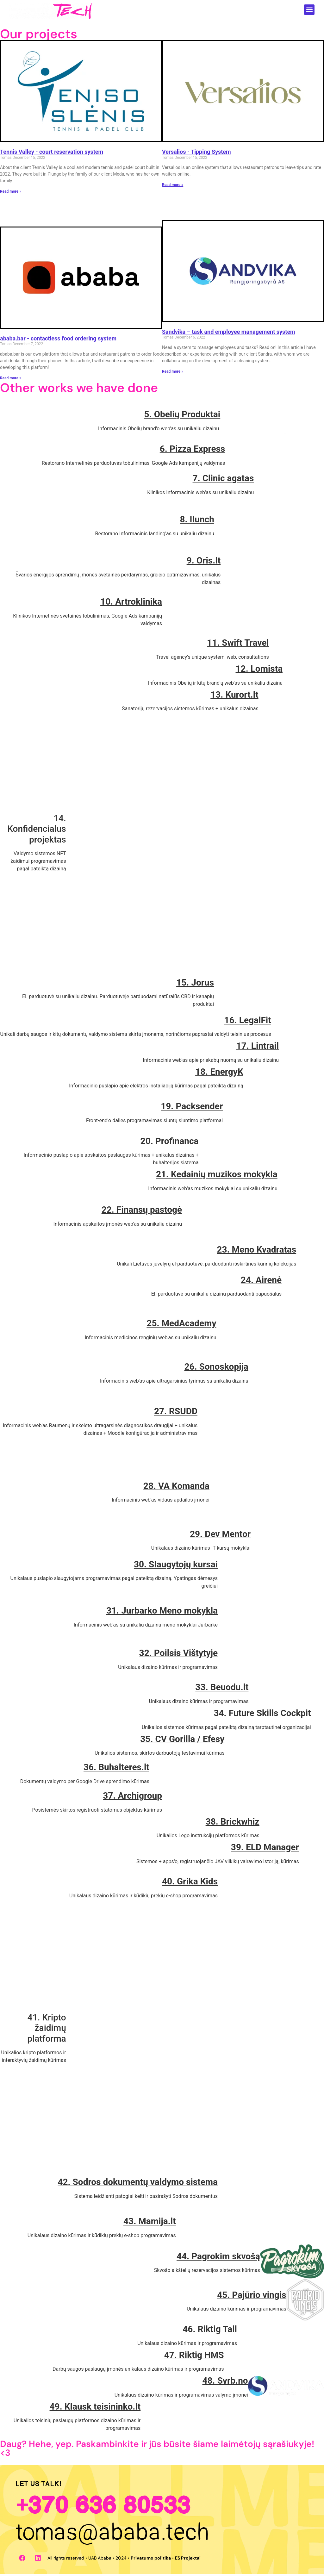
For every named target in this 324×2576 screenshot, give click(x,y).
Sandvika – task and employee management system (228, 334)
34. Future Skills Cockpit (262, 1715)
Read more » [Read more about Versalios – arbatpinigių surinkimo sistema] (172, 187)
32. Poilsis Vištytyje (178, 1655)
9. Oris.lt (204, 562)
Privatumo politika (151, 2560)
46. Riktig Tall (210, 2331)
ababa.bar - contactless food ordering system (58, 340)
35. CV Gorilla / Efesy (182, 1741)
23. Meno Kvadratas (256, 1252)
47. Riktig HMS (194, 2357)
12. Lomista (259, 671)
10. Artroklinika (131, 604)
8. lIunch (197, 521)
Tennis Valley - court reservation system (51, 154)
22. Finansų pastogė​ (142, 1212)
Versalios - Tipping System (196, 154)
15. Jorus (195, 985)
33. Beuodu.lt (221, 1689)
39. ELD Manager (265, 1849)
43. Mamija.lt (149, 2223)
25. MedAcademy (181, 1325)
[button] (309, 9)
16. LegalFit (247, 1022)
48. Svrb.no (225, 2383)
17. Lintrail (257, 1048)
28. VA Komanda (176, 1488)
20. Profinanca (169, 1143)
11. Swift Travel (238, 645)
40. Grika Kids (190, 1883)
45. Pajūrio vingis (251, 2297)
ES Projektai (188, 2560)
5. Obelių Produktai (182, 416)
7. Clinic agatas (223, 480)
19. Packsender (192, 1108)
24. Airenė (261, 1282)
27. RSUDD (175, 1413)
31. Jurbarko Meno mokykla (162, 1613)
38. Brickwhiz (232, 1824)
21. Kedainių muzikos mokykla (216, 1176)
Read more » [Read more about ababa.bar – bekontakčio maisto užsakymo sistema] (10, 380)
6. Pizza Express (192, 451)
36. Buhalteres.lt (116, 1769)
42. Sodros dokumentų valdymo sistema (138, 2184)
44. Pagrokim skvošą (218, 2258)
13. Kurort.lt (234, 697)
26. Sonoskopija (216, 1369)
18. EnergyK (219, 1074)
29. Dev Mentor (220, 1536)
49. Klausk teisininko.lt (95, 2409)
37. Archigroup (132, 1798)
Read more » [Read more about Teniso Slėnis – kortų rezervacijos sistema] (10, 193)
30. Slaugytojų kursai (176, 1566)
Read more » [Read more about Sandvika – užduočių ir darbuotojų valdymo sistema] (172, 373)
